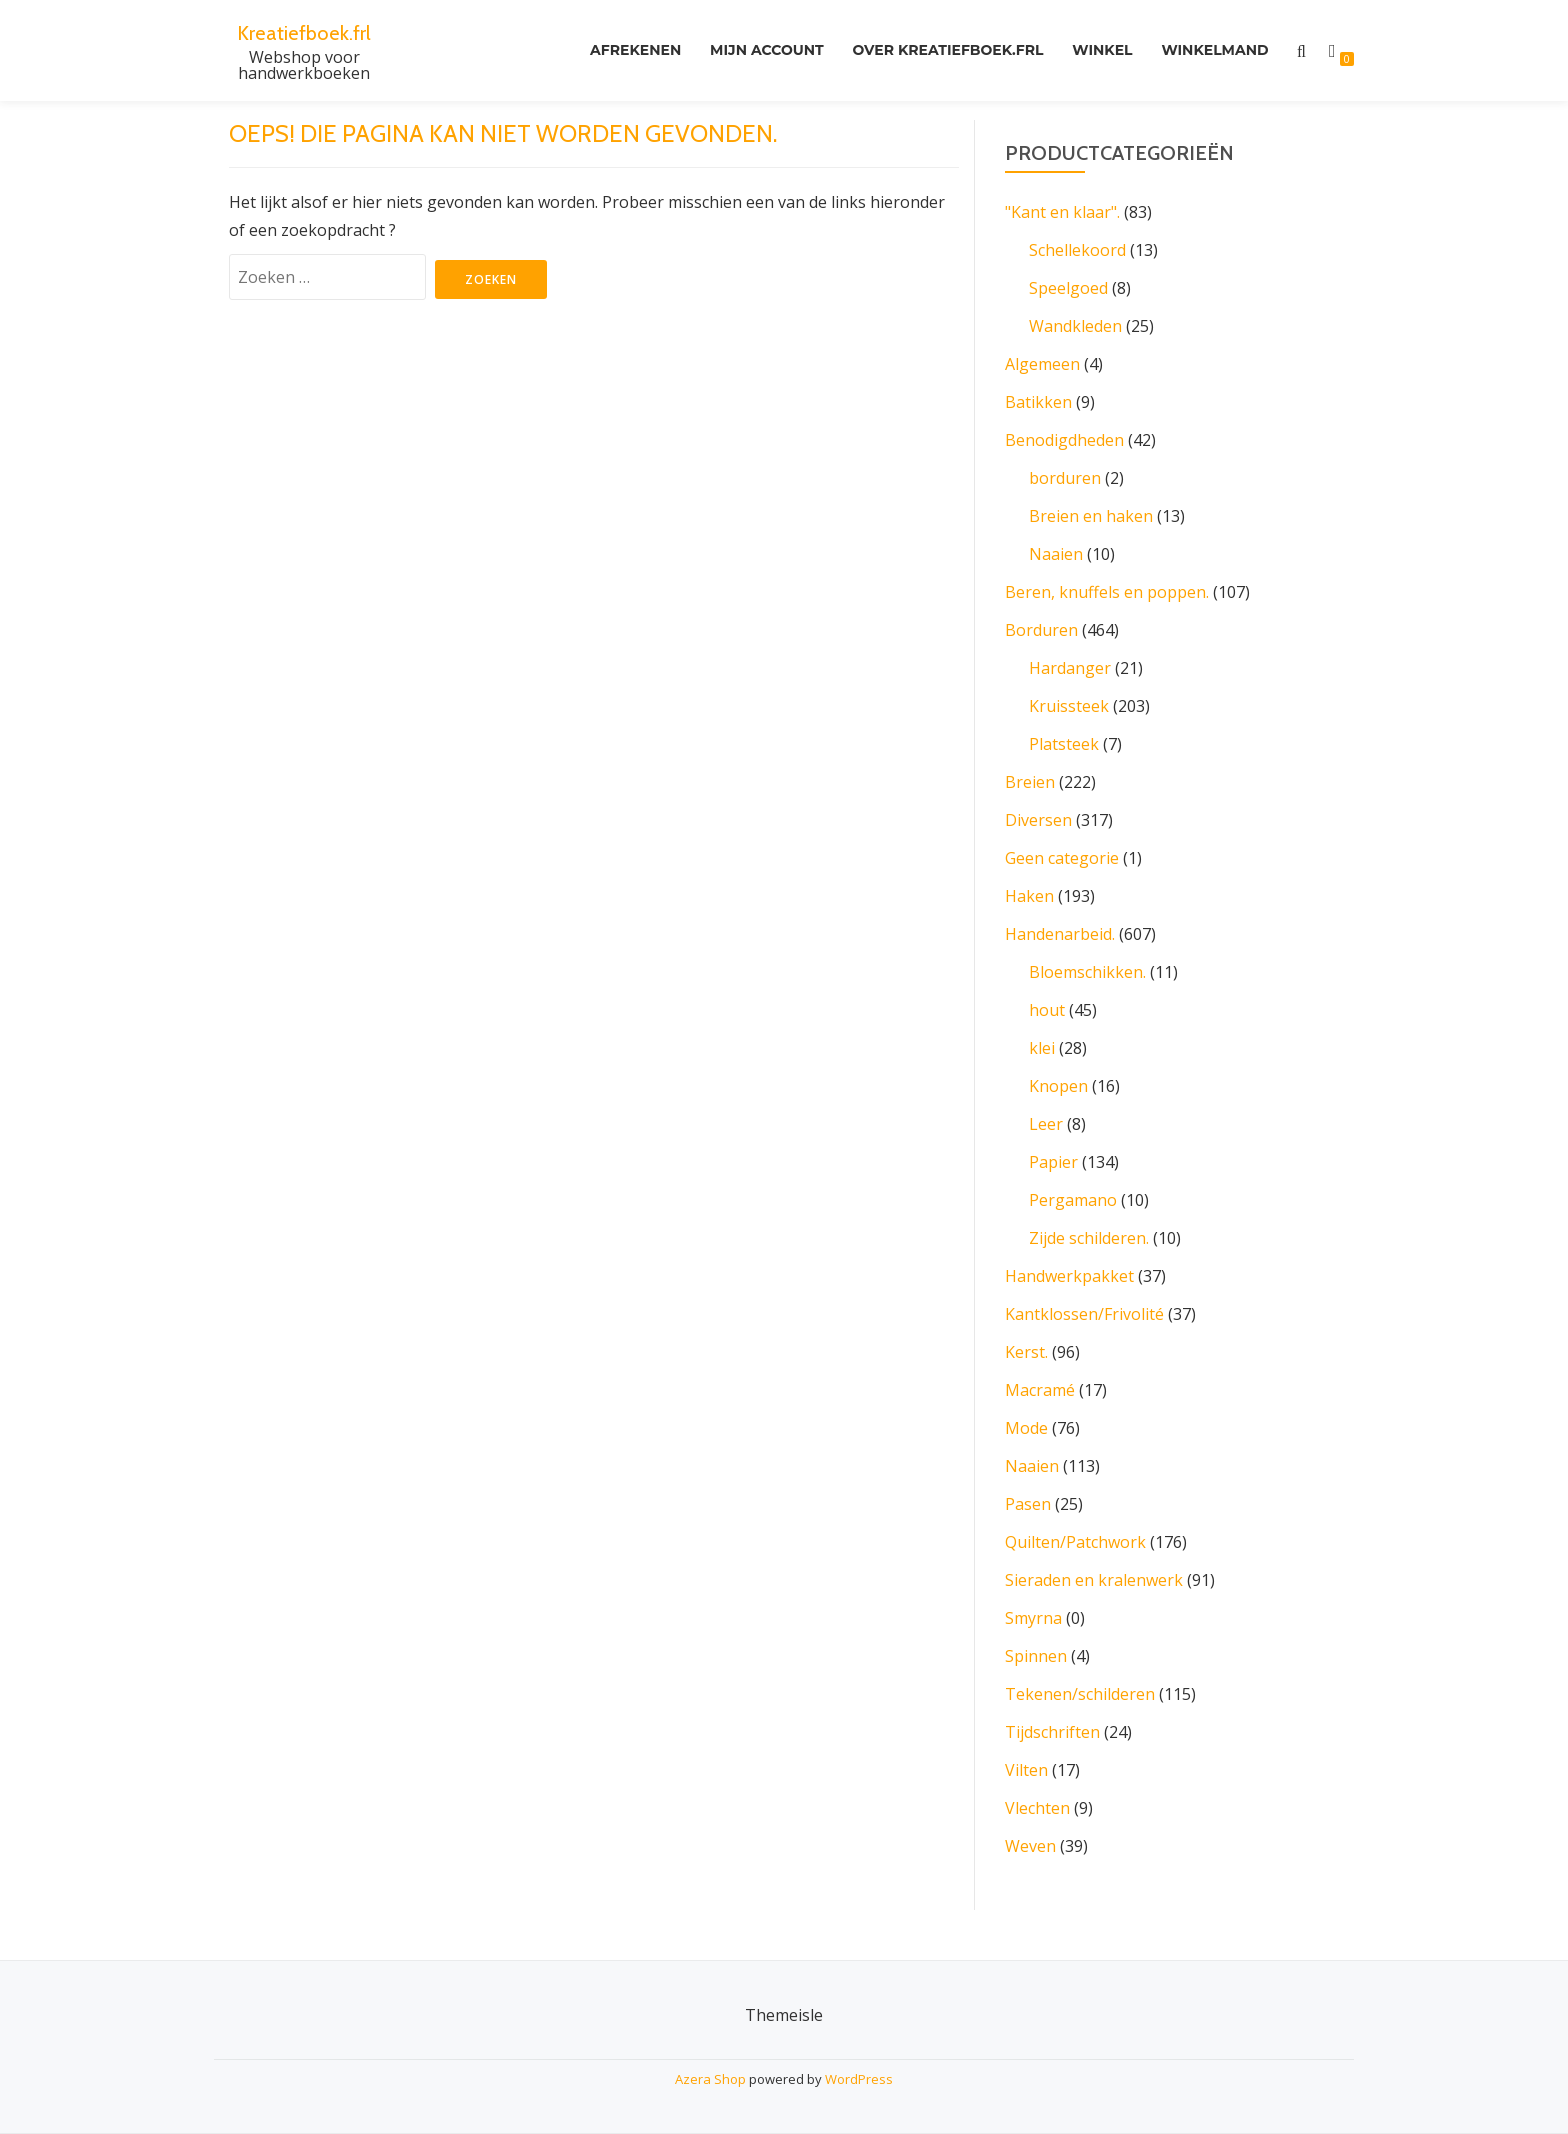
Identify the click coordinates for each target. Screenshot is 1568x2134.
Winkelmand (1211, 51)
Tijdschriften (1052, 1732)
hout (1047, 1010)
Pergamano (1073, 1200)
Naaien (1056, 554)
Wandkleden (1075, 326)
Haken (1029, 896)
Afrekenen (603, 51)
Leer (1046, 1124)
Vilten (1026, 1770)
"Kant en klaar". (1062, 212)
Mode (1026, 1428)
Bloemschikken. (1087, 972)
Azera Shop (710, 2079)
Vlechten (1037, 1808)
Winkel (1092, 51)
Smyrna (1033, 1618)
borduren (1065, 478)
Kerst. (1026, 1352)
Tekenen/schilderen (1080, 1694)
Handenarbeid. (1060, 934)
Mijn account (742, 51)
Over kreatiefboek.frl (930, 51)
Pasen (1028, 1504)
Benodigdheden (1064, 440)
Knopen (1058, 1086)
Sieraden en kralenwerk (1094, 1580)
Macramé (1040, 1390)
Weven (1030, 1846)
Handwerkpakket (1069, 1276)
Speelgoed (1068, 288)
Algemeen (1042, 364)
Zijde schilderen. (1089, 1238)
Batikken (1038, 402)
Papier (1053, 1162)
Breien (1030, 782)
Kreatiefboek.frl (304, 31)
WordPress (859, 2079)
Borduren (1041, 630)
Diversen (1038, 820)
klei (1042, 1048)
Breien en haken (1091, 516)
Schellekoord (1077, 250)
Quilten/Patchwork (1075, 1542)
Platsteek (1064, 744)
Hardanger (1070, 668)
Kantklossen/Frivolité (1084, 1314)
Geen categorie (1062, 858)
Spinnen (1036, 1656)
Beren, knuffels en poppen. (1107, 592)
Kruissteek (1069, 706)
